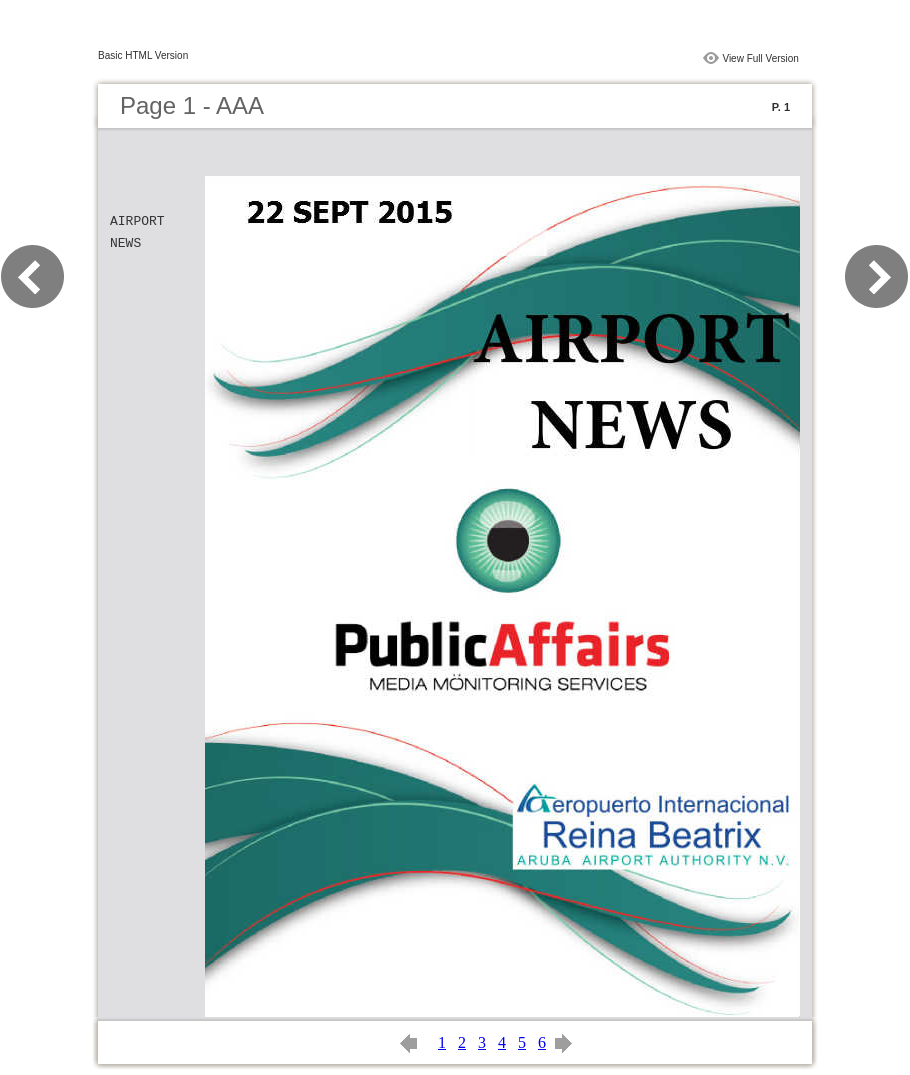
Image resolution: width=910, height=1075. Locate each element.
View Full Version (760, 58)
